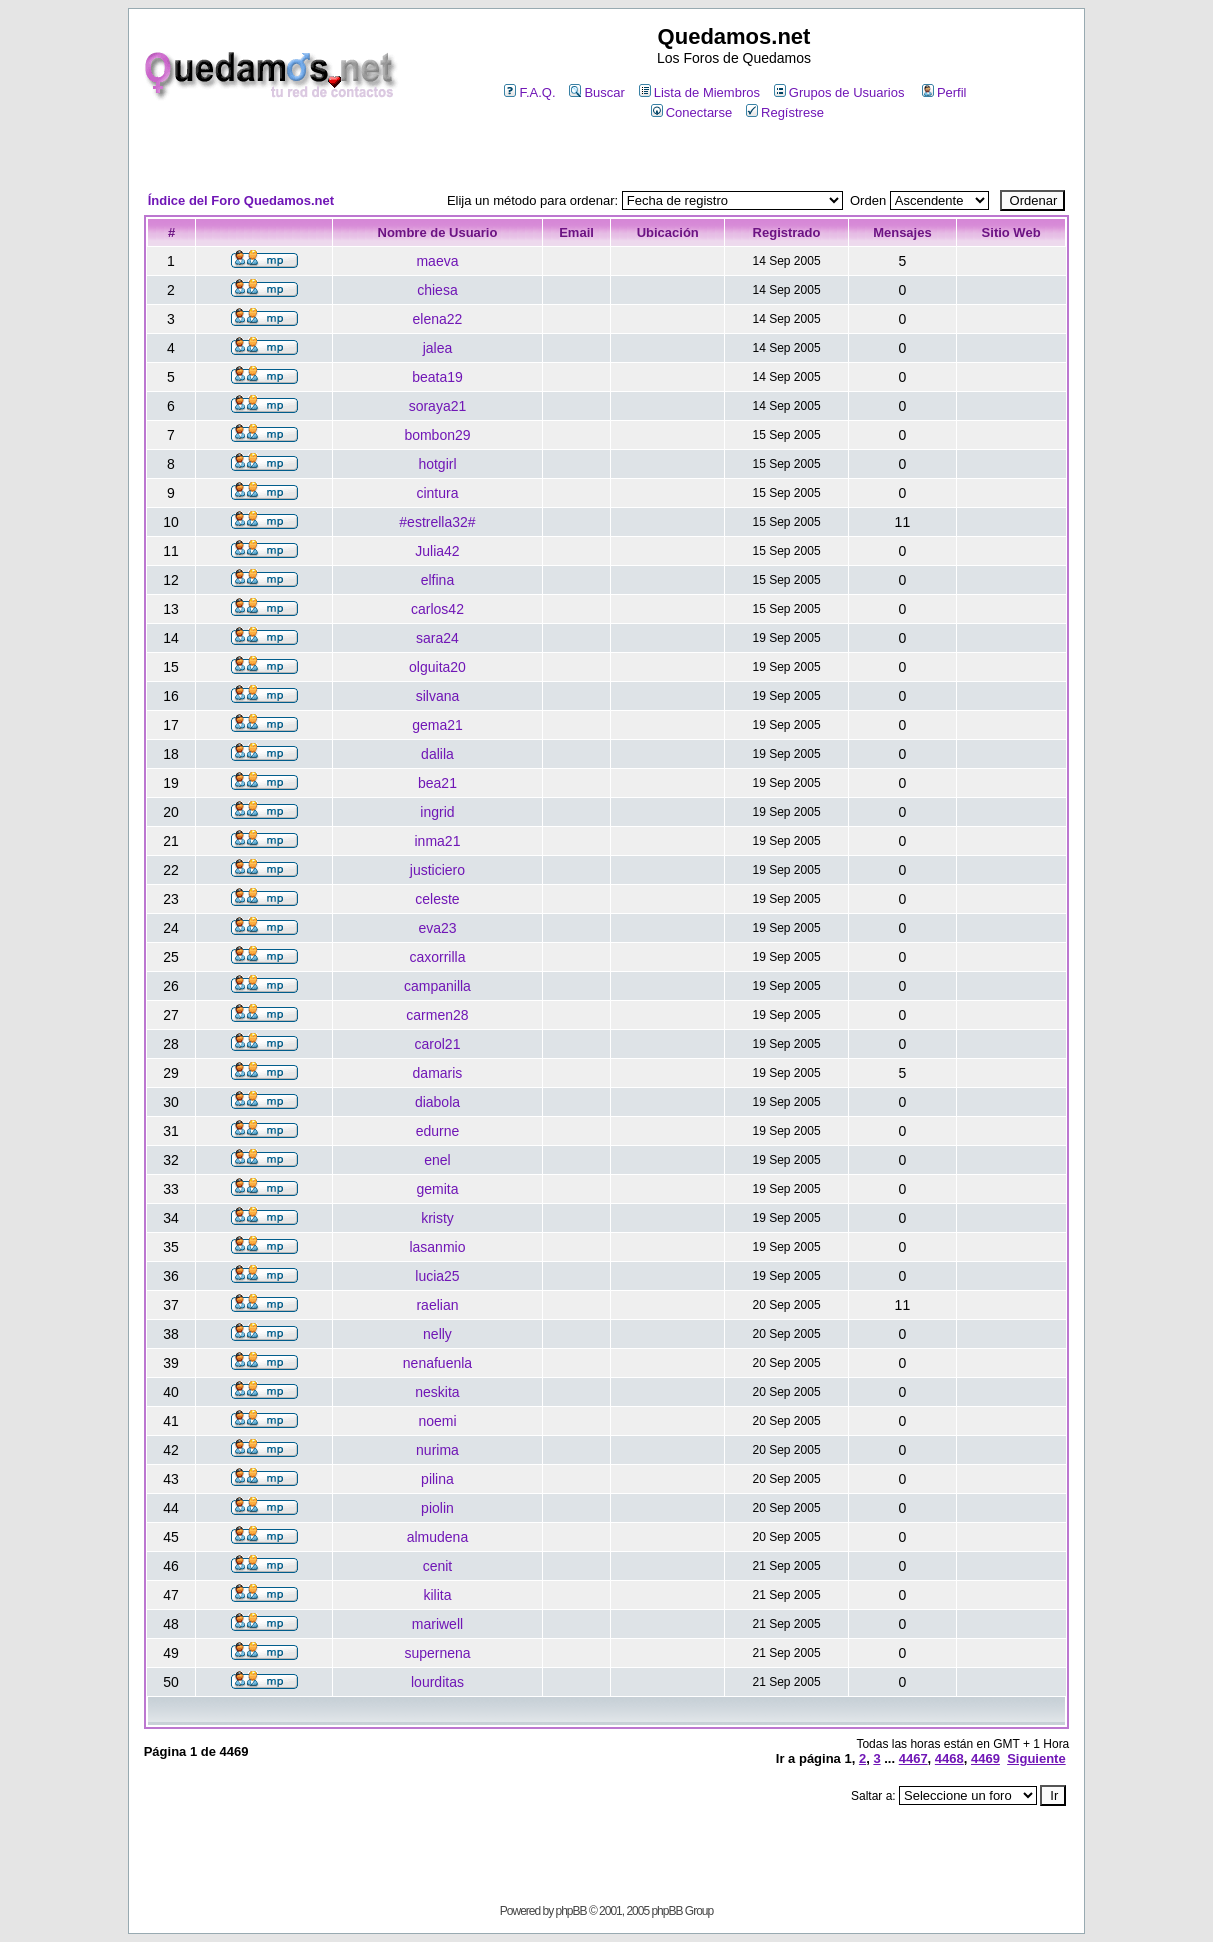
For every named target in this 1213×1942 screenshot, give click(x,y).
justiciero (437, 870)
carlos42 (437, 609)
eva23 (437, 928)
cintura (437, 493)
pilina (437, 1479)
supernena (437, 1653)
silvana (438, 696)
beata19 (437, 377)
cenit (438, 1566)
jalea (438, 348)
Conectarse (691, 112)
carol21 (438, 1044)
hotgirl (437, 464)
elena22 (438, 319)
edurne (438, 1131)
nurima (437, 1450)
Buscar (596, 92)
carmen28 (437, 1015)
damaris (438, 1073)
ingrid (437, 812)
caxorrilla (437, 957)
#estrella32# (437, 522)
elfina (437, 580)
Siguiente (1036, 1758)
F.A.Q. (529, 92)
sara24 (437, 638)
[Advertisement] (607, 156)
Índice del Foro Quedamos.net (241, 200)
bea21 (437, 783)
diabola (437, 1102)
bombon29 (437, 435)
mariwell (437, 1624)
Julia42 (437, 551)
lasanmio (437, 1247)
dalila (437, 754)
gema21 (437, 725)
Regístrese (785, 112)
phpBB (571, 1911)
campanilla (437, 986)
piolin (437, 1508)
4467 (913, 1758)
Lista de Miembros (699, 92)
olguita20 (437, 667)
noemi (437, 1421)
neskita (437, 1392)
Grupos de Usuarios (839, 92)
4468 (949, 1758)
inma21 (438, 841)
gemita (437, 1189)
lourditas (437, 1682)
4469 (985, 1758)
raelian (437, 1305)
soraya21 (438, 406)
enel (437, 1160)
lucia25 (437, 1276)
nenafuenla (437, 1363)
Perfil (944, 92)
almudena (438, 1537)
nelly (437, 1334)
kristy (437, 1218)
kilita (437, 1595)
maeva (437, 261)
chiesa (437, 290)
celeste (437, 899)
